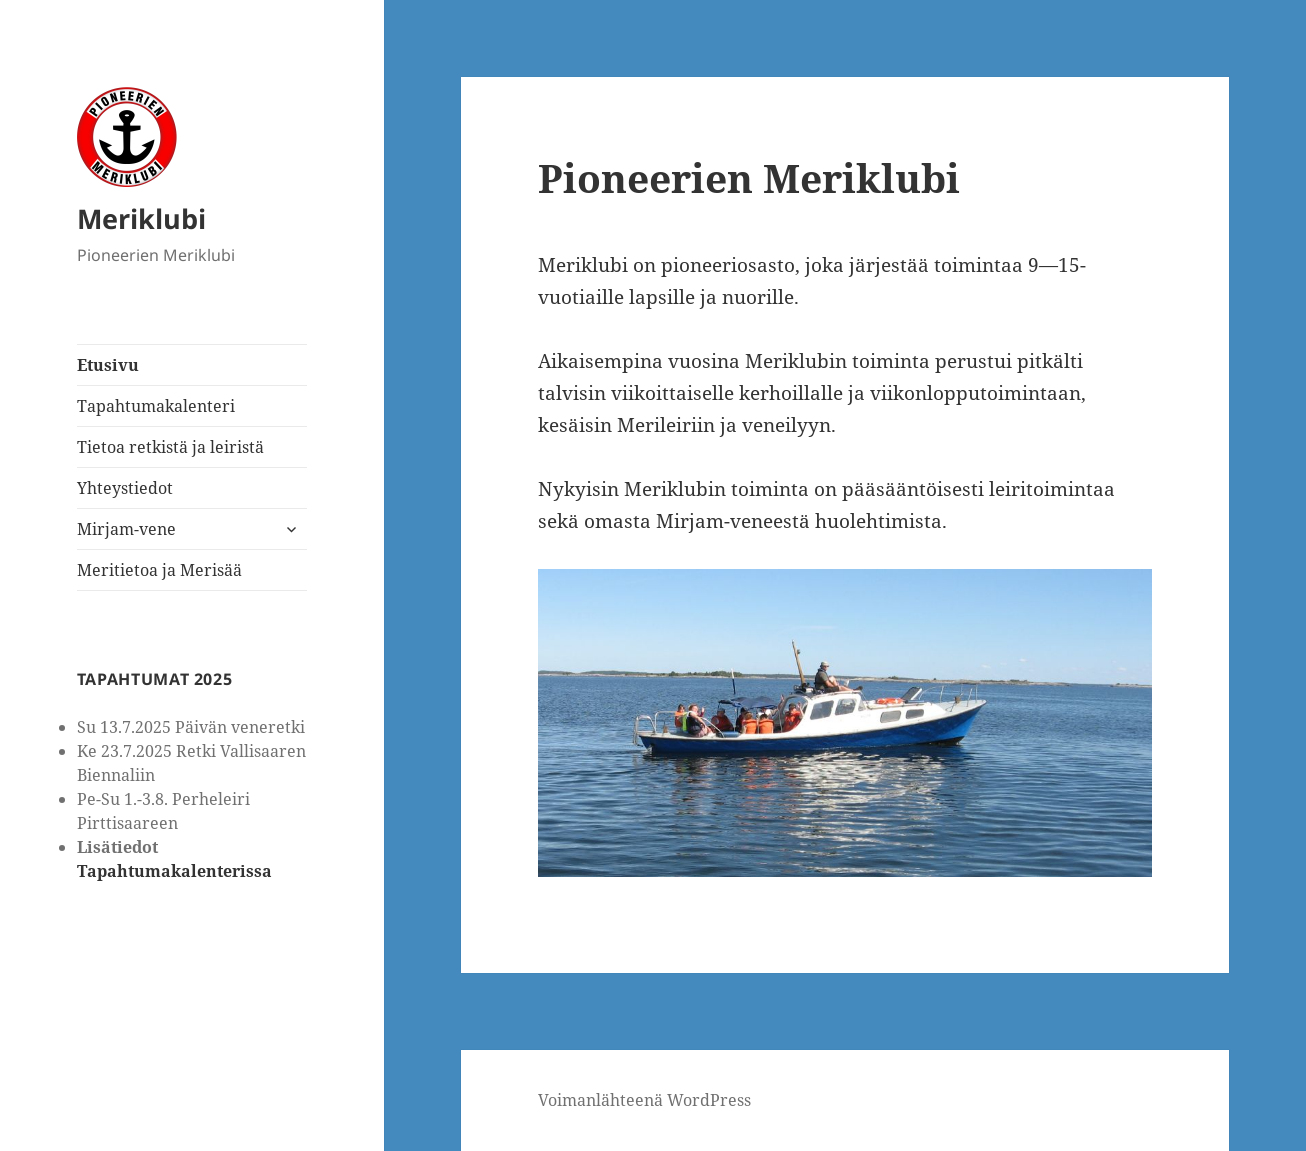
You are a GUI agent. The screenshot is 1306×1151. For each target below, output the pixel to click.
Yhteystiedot (125, 488)
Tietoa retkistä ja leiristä (170, 447)
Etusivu (108, 365)
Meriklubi (141, 218)
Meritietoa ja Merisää (159, 570)
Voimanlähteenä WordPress (644, 1100)
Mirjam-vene (126, 529)
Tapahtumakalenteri (156, 406)
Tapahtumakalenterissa (174, 871)
